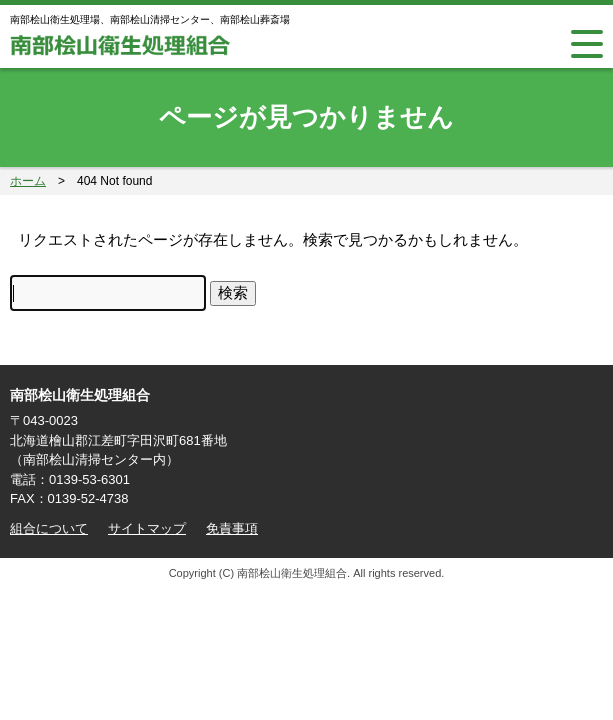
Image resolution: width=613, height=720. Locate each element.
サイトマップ (147, 528)
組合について (49, 528)
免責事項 (232, 528)
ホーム (28, 181)
